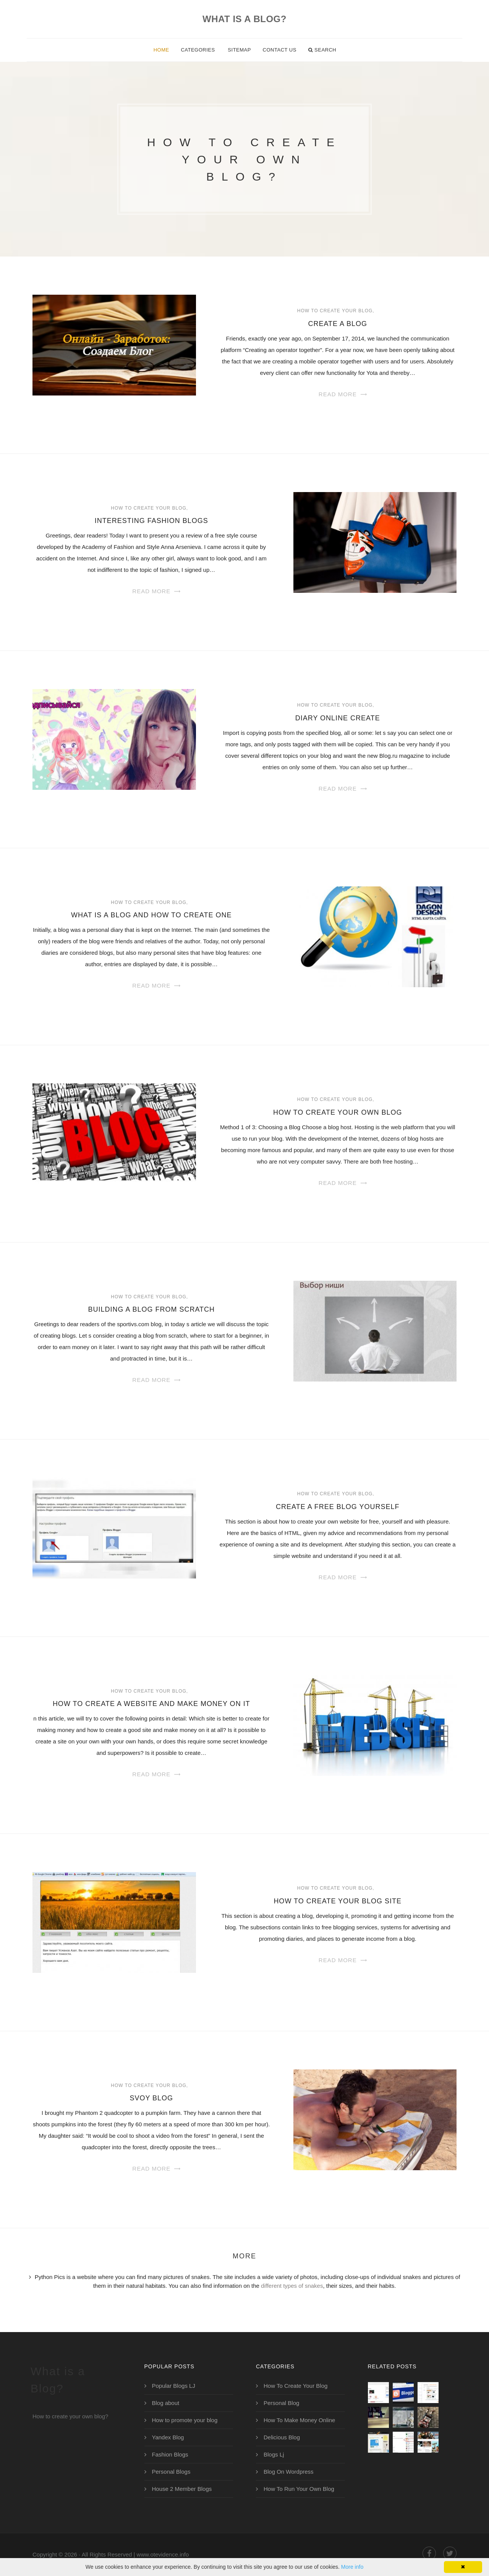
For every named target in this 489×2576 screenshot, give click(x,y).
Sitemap (239, 50)
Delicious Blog (282, 2437)
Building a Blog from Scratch (151, 1309)
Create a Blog (337, 324)
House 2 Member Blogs (182, 2489)
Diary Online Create (337, 718)
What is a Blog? (244, 19)
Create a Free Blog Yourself (337, 1507)
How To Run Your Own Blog (299, 2489)
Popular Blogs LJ (173, 2385)
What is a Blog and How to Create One (151, 915)
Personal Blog (281, 2403)
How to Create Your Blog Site (338, 1901)
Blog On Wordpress (289, 2471)
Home (161, 50)
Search (322, 50)
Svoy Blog (151, 2098)
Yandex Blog (168, 2437)
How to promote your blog (185, 2420)
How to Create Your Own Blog (337, 1112)
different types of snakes (292, 2285)
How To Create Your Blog (334, 310)
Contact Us (279, 50)
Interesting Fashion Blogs (151, 521)
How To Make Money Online (299, 2420)
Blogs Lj (274, 2454)
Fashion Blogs (170, 2454)
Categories (198, 50)
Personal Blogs (171, 2471)
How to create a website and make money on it (151, 1704)
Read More (338, 394)
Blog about (166, 2403)
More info (352, 2567)
